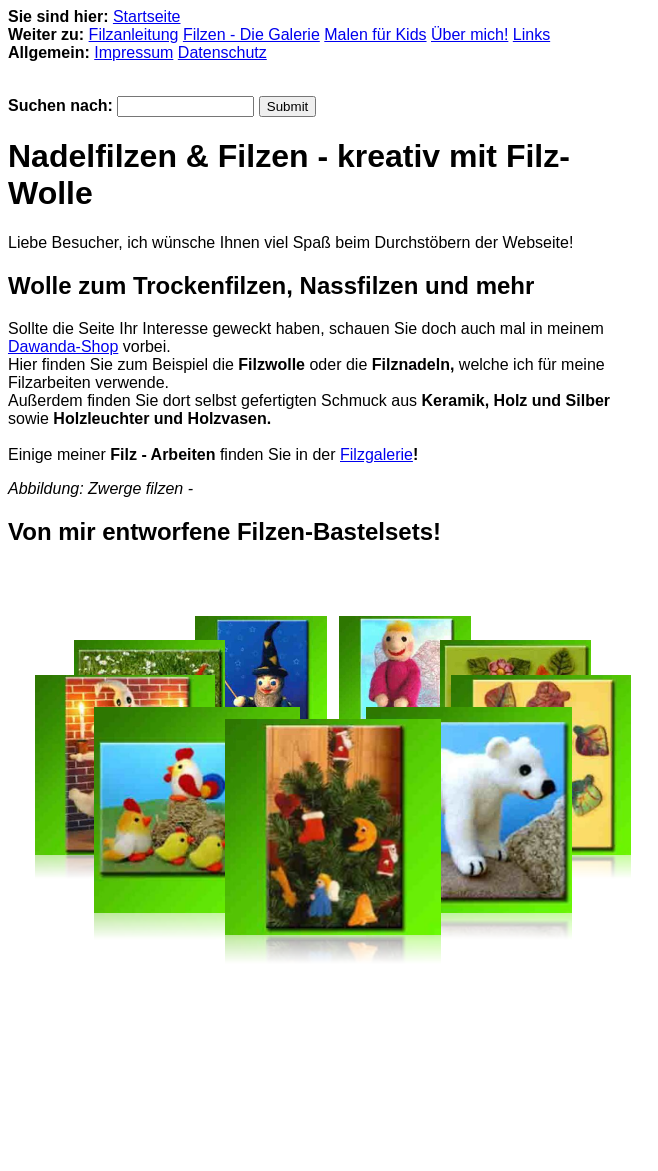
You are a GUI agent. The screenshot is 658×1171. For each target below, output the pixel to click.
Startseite (147, 16)
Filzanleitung (134, 34)
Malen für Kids (375, 34)
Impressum (133, 52)
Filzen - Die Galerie (251, 34)
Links (531, 34)
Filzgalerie (376, 454)
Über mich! (469, 34)
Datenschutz (222, 52)
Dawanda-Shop (63, 346)
